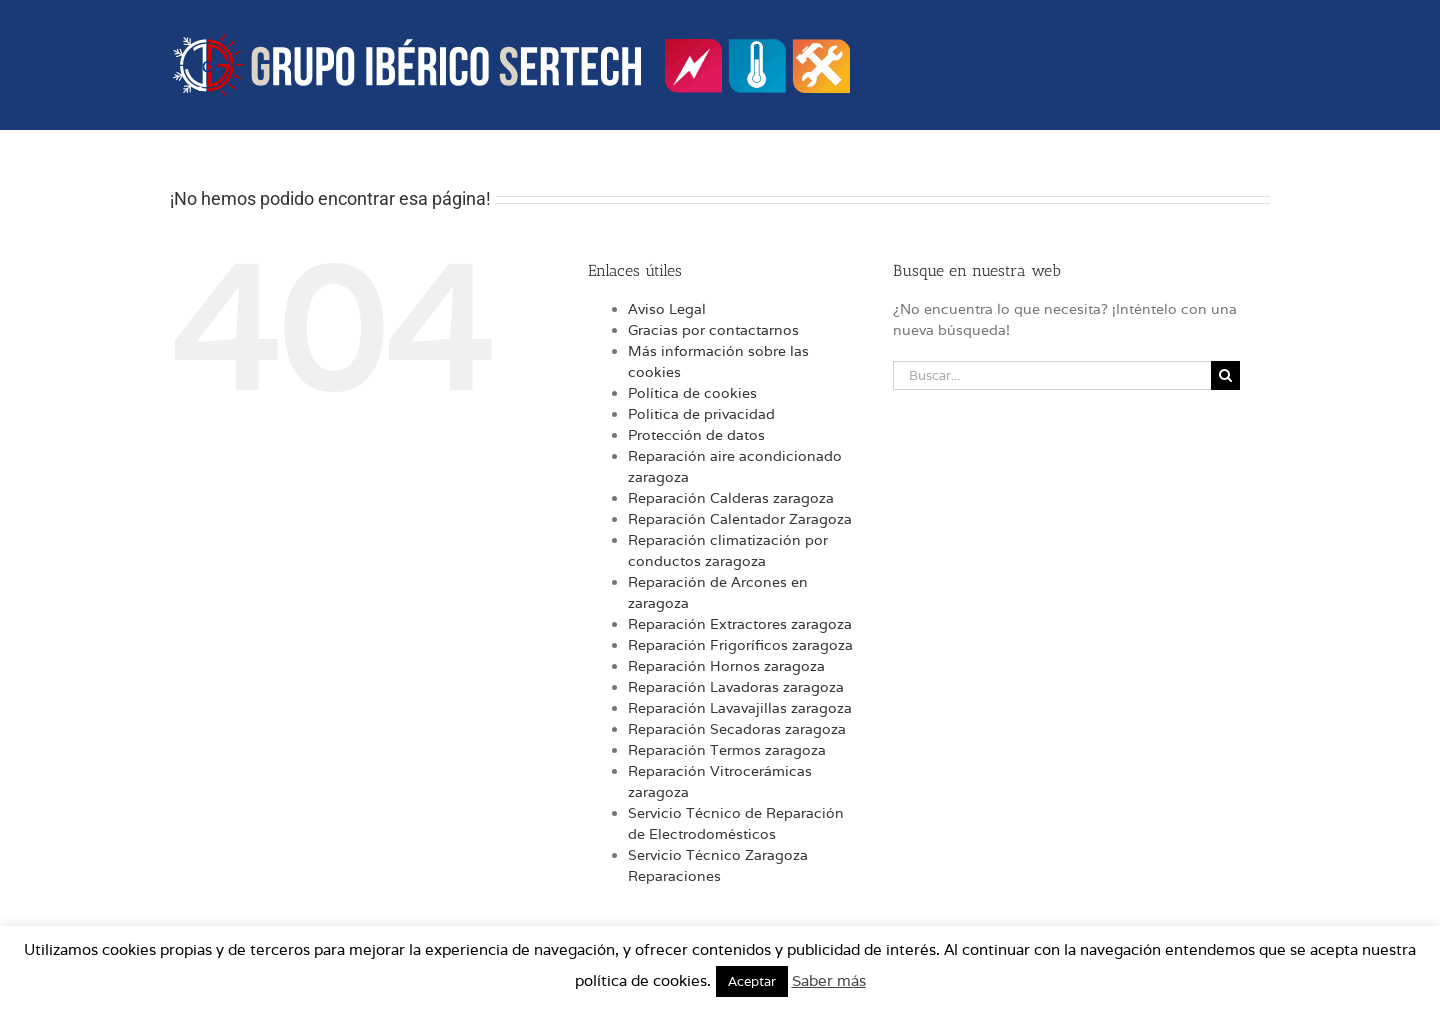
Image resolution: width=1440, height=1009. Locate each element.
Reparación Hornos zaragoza (726, 666)
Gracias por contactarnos (713, 330)
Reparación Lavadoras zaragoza (736, 687)
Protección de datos (696, 435)
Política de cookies (692, 393)
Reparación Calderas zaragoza (731, 498)
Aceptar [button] (752, 981)
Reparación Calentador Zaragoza (740, 519)
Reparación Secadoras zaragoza (737, 729)
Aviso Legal (667, 309)
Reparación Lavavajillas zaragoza (740, 708)
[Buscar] (1225, 375)
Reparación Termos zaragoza (727, 750)
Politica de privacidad (701, 414)
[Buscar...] (1052, 375)
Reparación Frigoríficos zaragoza (740, 645)
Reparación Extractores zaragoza (740, 624)
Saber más (829, 980)
